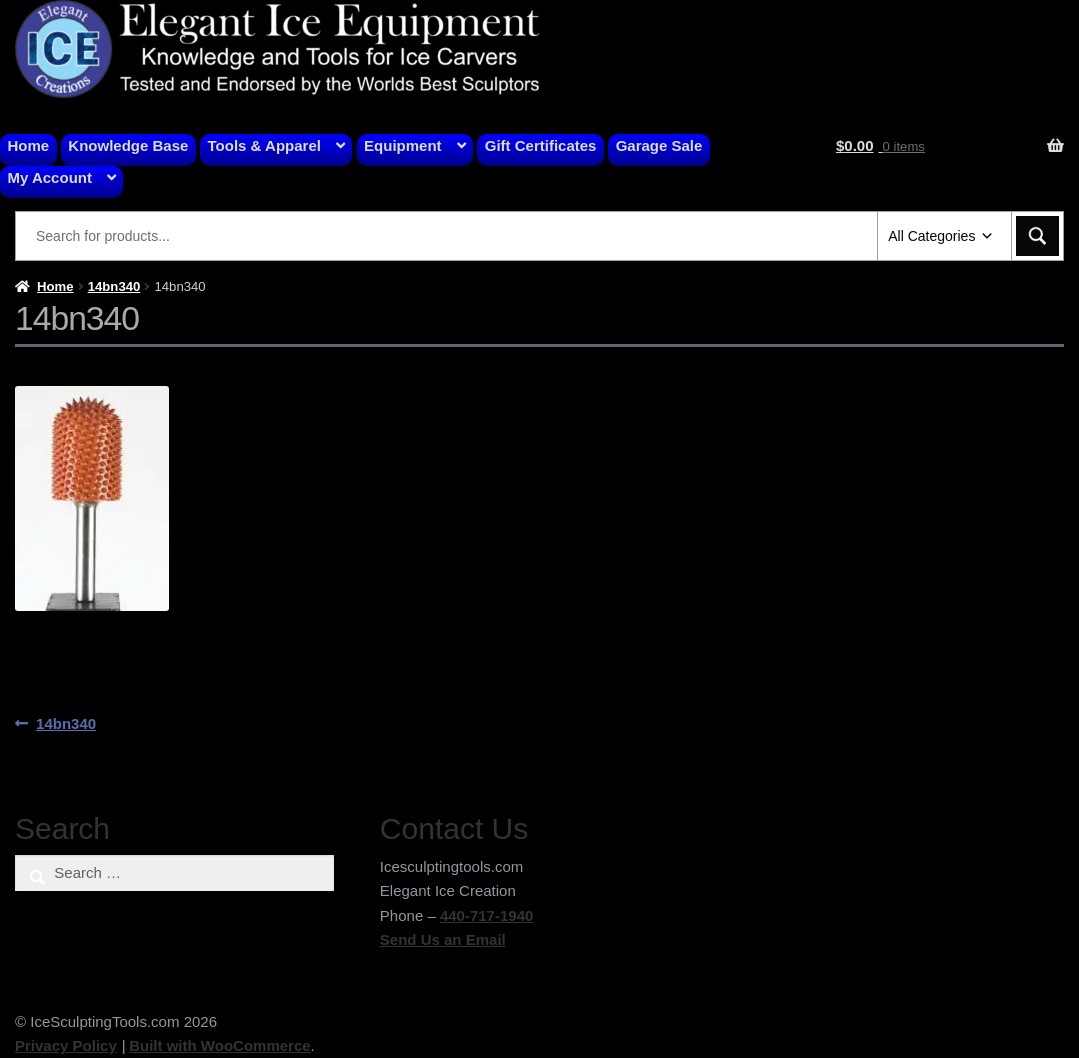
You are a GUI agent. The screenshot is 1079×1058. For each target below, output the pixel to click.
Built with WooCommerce (219, 1045)
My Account (50, 177)
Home (29, 145)
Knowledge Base (128, 145)
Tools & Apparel (264, 145)
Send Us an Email (443, 939)
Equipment (403, 145)
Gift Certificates (541, 145)
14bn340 (114, 286)
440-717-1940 (486, 915)
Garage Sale (659, 145)
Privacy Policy (66, 1045)
